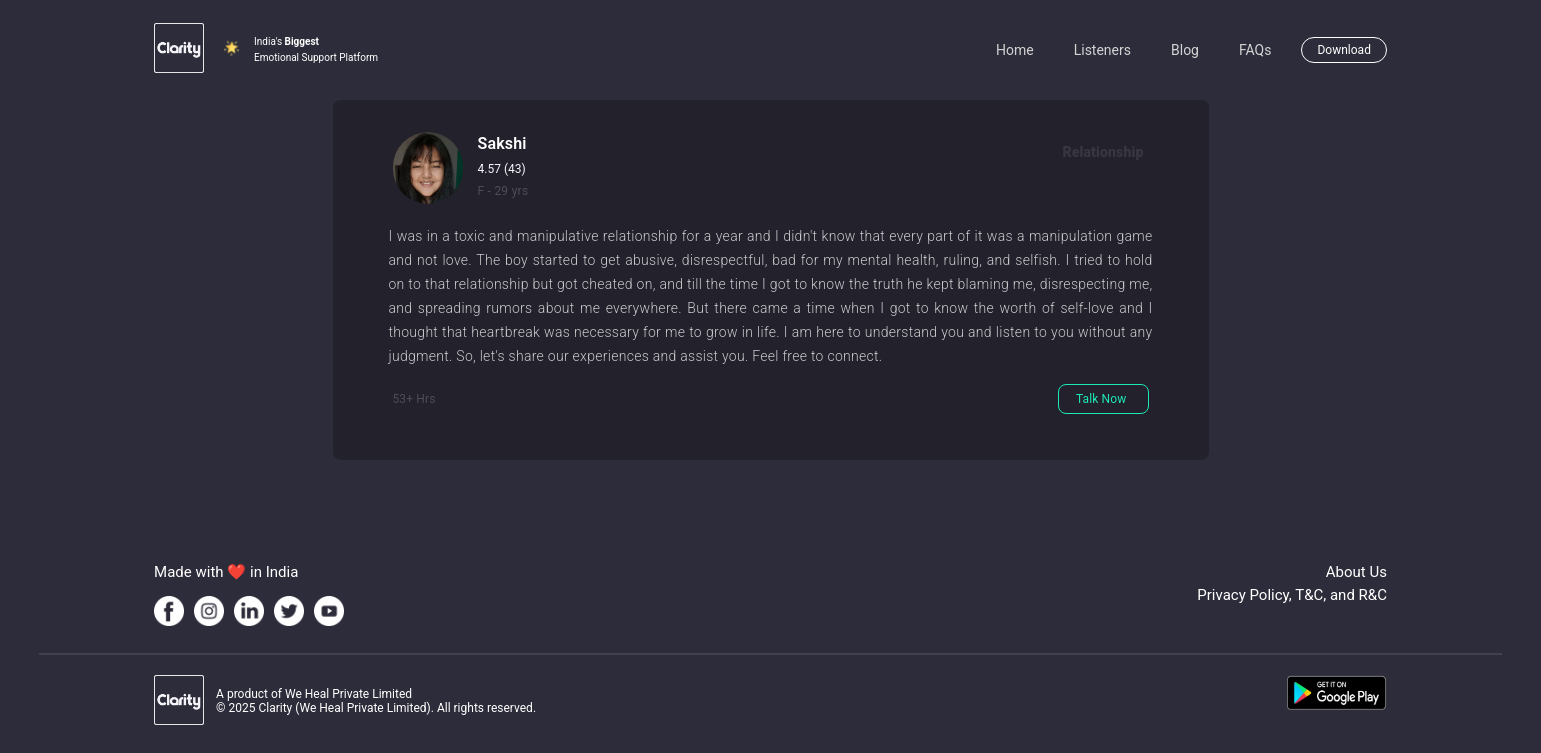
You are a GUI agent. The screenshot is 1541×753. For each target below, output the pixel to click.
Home (1015, 50)
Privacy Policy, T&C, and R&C (1292, 595)
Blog (1185, 50)
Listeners (1102, 50)
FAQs (1255, 50)
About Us (1356, 572)
